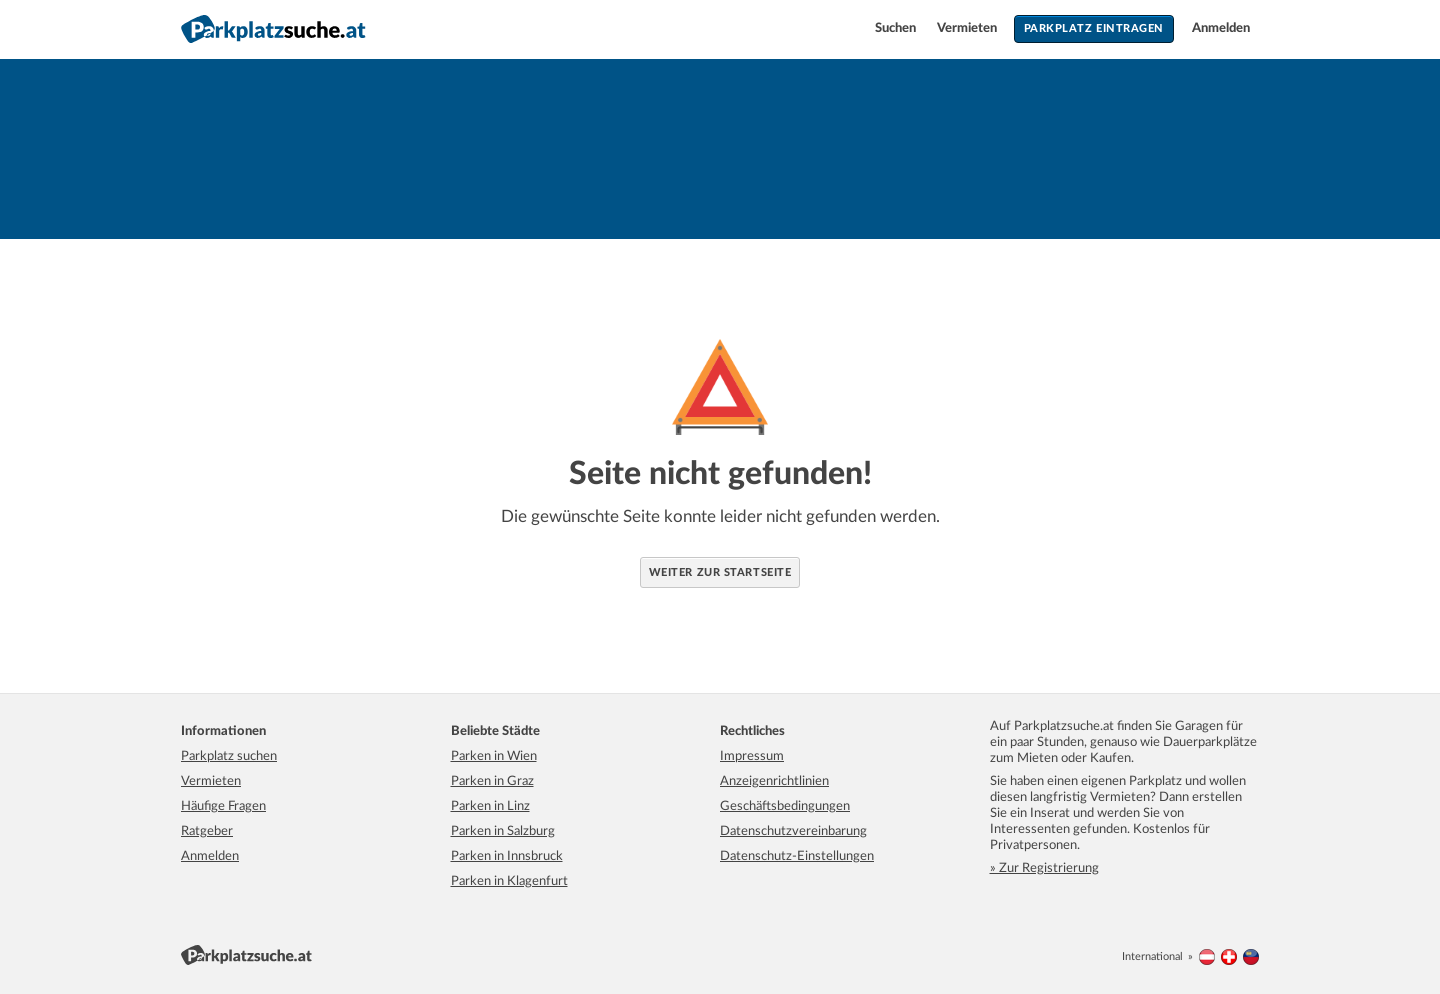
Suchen (897, 28)
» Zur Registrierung (1044, 868)
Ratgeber (207, 831)
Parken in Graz (492, 781)
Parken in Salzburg (503, 831)
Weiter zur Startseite (720, 572)
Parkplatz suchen (229, 756)
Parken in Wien (494, 756)
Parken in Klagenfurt (509, 881)
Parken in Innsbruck (507, 856)
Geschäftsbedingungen (785, 806)
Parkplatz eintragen (1094, 28)
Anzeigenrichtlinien (774, 781)
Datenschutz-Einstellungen (797, 856)
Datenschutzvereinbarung (793, 831)
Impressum (752, 756)
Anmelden (1221, 28)
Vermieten (968, 28)
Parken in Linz (490, 806)
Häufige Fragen (223, 806)
